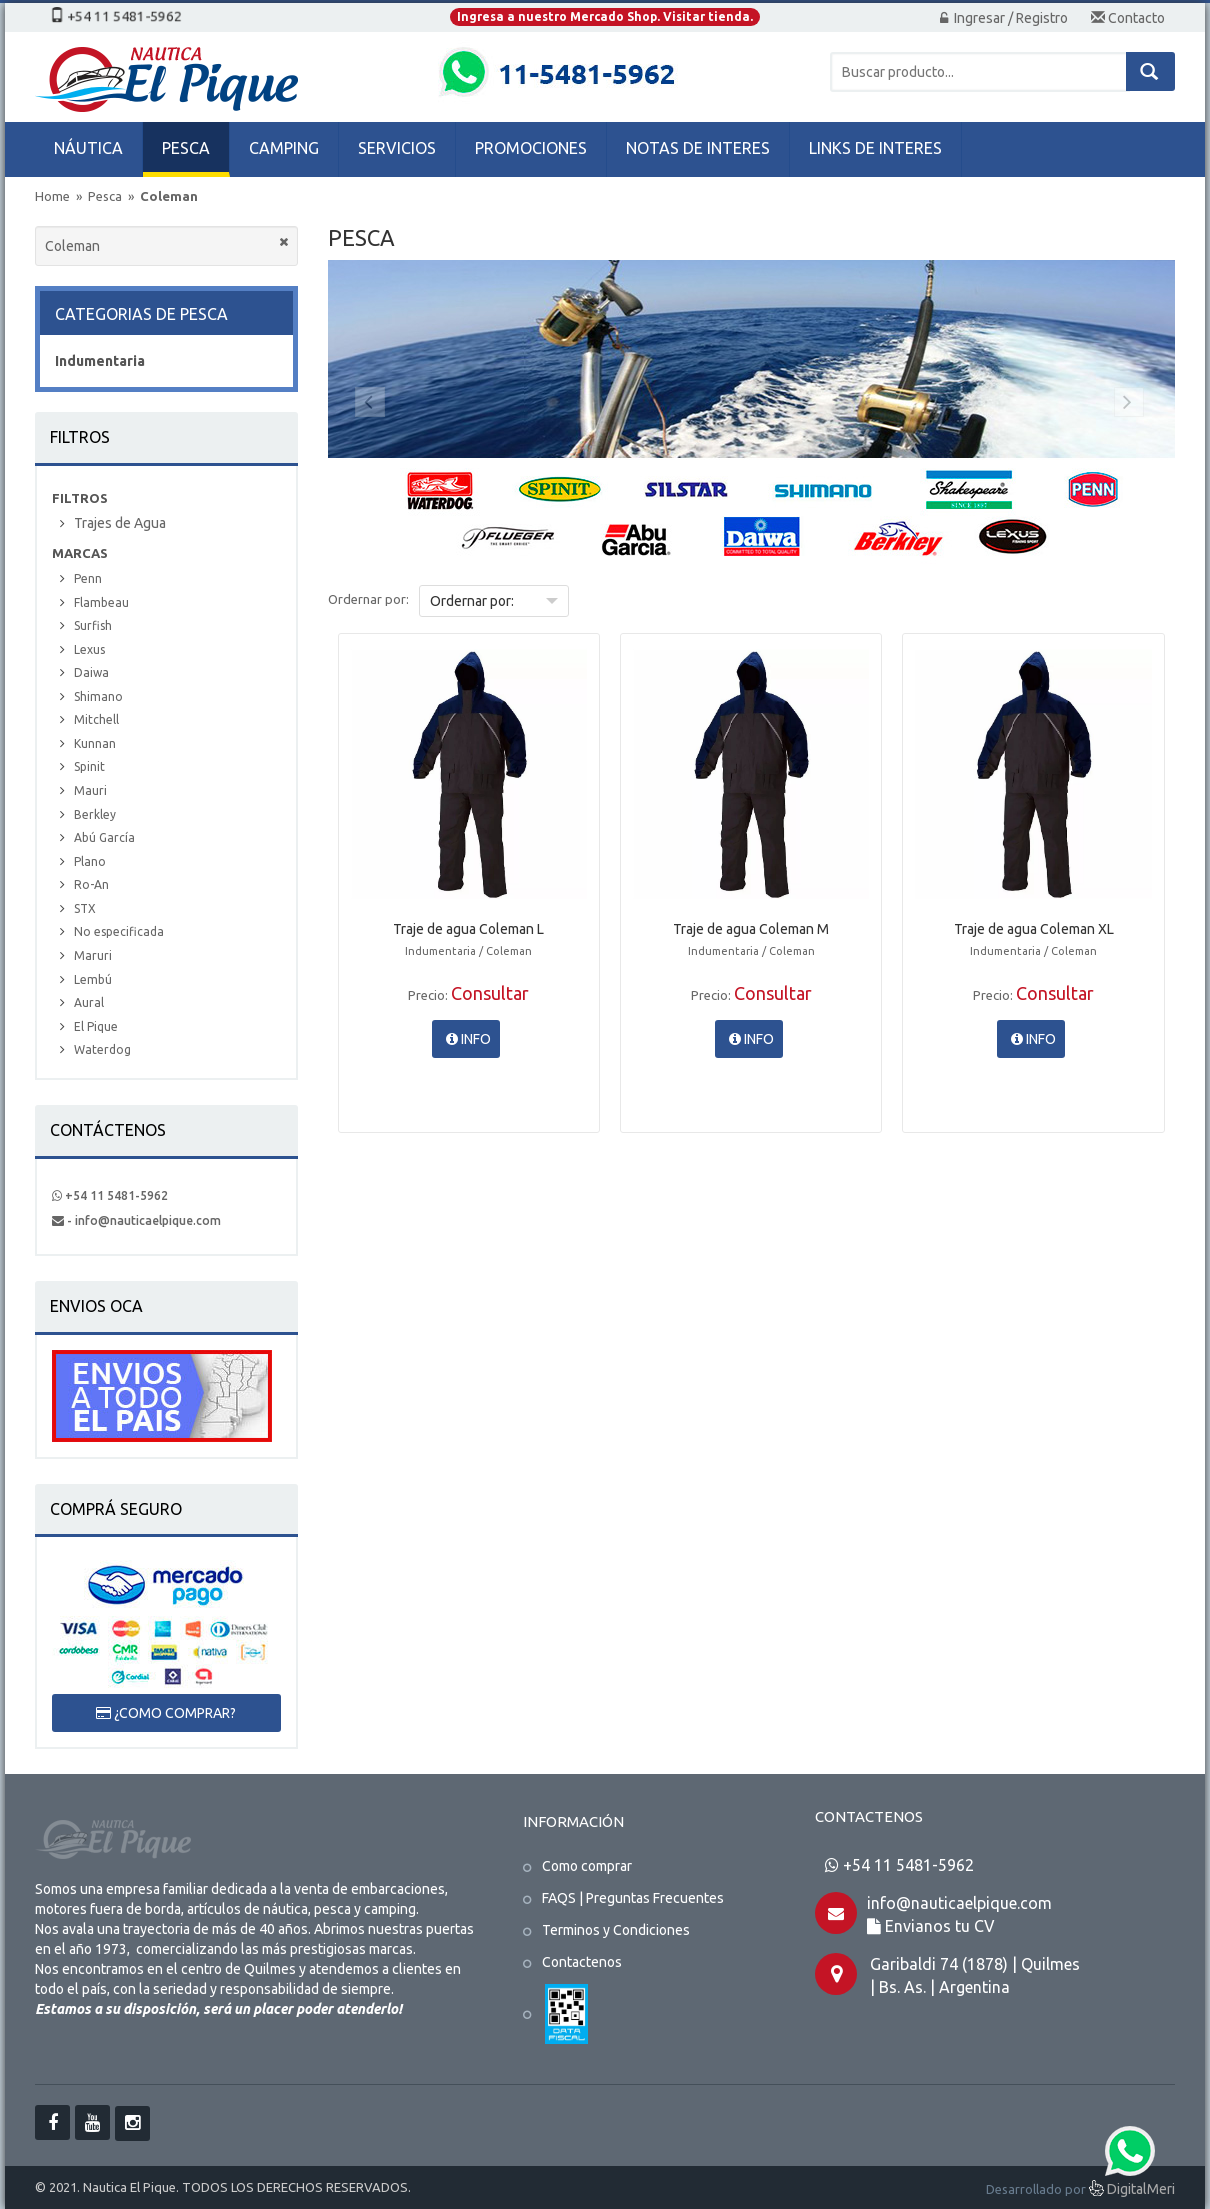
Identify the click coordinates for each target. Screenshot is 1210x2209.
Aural (89, 1002)
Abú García (104, 837)
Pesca (106, 196)
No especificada (119, 931)
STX (85, 908)
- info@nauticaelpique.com (136, 1220)
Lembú (93, 979)
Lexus (89, 649)
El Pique (96, 1026)
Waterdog (102, 1049)
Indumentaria (100, 361)
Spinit (89, 766)
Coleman (169, 196)
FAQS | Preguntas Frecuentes (633, 1898)
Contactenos (582, 1962)
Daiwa (91, 672)
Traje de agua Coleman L (468, 929)
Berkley (95, 814)
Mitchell (96, 719)
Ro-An (91, 884)
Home (52, 196)
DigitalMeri (1132, 2190)
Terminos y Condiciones (616, 1930)
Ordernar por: (368, 599)
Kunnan (95, 743)
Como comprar (587, 1866)
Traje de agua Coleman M (751, 929)
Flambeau (101, 602)
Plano (90, 861)
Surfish (93, 625)
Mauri (90, 790)
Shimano (98, 696)
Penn (88, 578)
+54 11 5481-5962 (110, 1195)
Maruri (93, 955)
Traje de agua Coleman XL (1034, 929)
